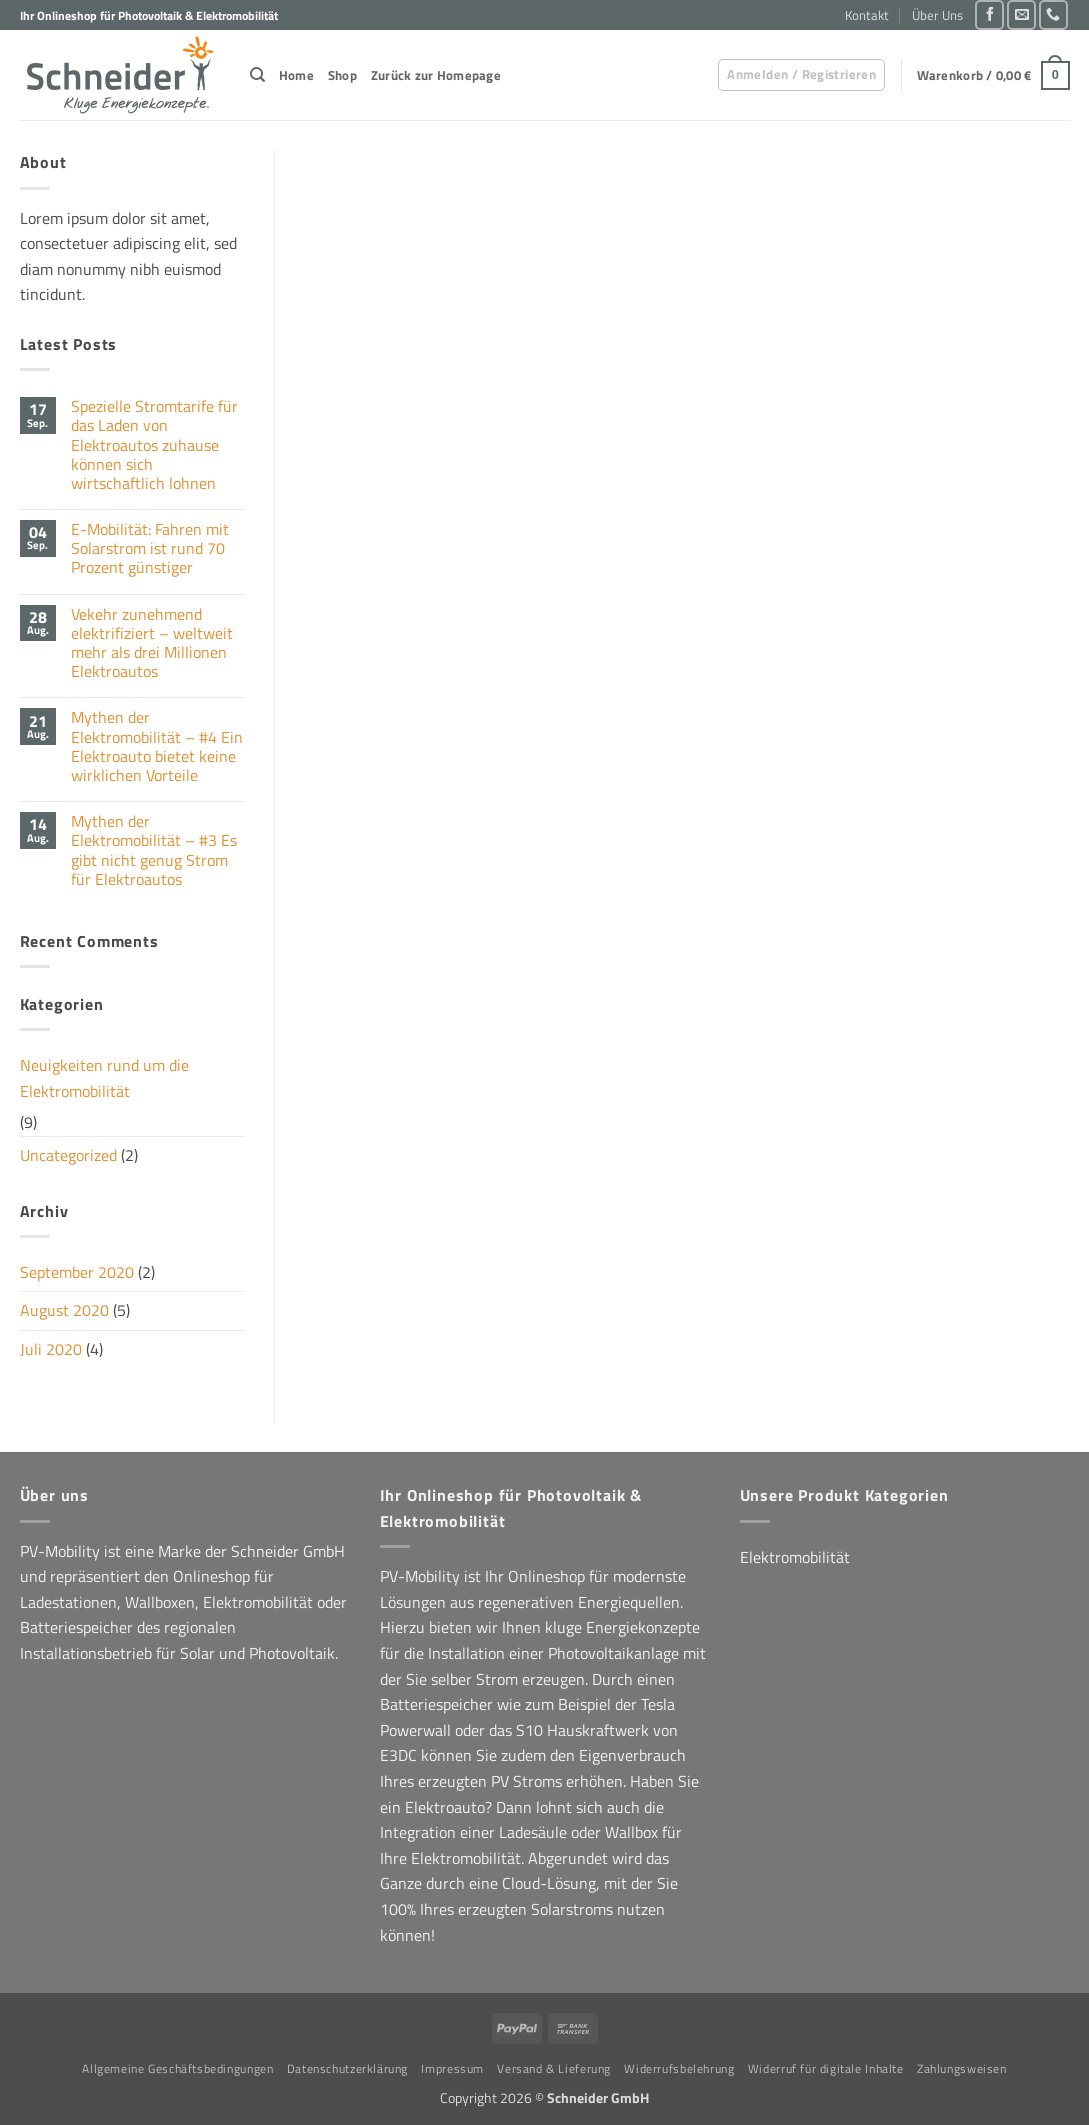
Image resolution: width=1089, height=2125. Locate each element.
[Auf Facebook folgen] (989, 14)
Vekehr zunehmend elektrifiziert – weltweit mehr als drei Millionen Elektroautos (152, 643)
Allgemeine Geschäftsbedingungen (177, 2068)
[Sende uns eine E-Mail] (1021, 14)
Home (296, 75)
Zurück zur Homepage (436, 75)
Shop (342, 75)
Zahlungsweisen (962, 2068)
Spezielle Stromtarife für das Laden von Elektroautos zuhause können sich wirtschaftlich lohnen (154, 445)
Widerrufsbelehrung (679, 2068)
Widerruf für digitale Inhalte (826, 2068)
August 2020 (64, 1310)
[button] (801, 75)
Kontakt (867, 15)
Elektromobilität (795, 1557)
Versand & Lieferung (554, 2068)
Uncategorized (68, 1155)
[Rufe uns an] (1053, 14)
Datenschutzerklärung (347, 2068)
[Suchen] (257, 75)
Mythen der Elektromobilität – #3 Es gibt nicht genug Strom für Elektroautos (154, 850)
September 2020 (77, 1272)
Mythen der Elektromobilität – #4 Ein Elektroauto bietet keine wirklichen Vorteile (157, 746)
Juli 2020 (51, 1349)
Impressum (452, 2068)
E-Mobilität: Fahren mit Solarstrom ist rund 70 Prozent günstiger (150, 549)
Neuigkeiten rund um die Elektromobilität (104, 1078)
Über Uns (937, 15)
